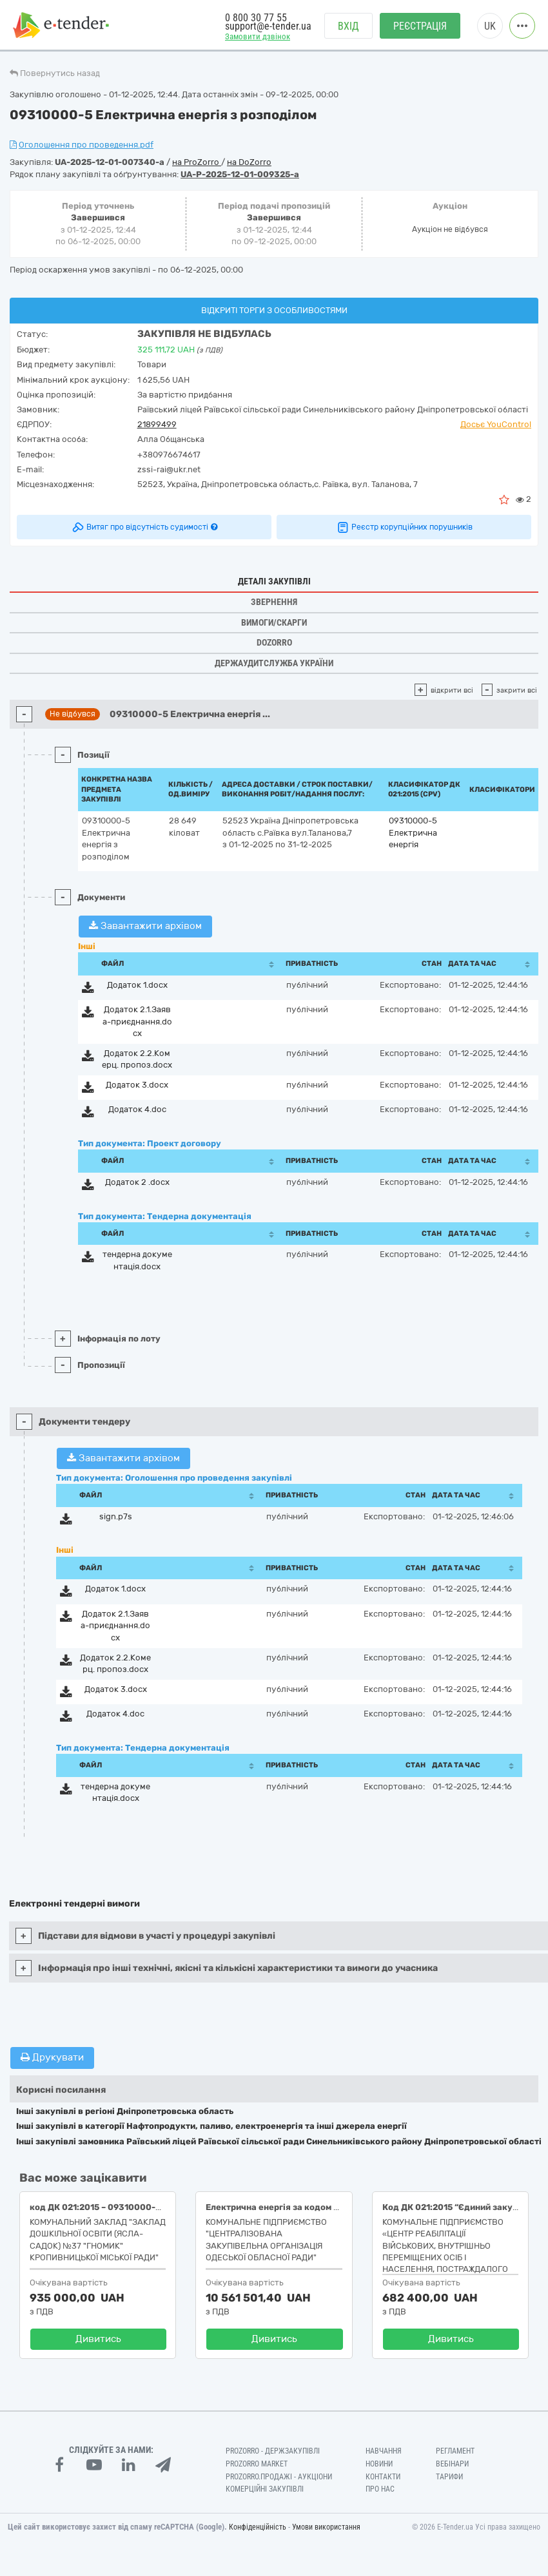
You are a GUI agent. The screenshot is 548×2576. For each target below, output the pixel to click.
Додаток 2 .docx (137, 1182)
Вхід (348, 26)
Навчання (384, 2451)
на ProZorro (196, 162)
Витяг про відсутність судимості (144, 527)
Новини (379, 2463)
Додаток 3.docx (137, 1085)
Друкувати (52, 2057)
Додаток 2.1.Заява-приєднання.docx (137, 1021)
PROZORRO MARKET (257, 2463)
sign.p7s (115, 1516)
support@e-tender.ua (268, 26)
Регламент (455, 2451)
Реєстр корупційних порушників (404, 527)
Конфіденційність (257, 2527)
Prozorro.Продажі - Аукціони (279, 2476)
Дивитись (98, 2339)
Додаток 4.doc (137, 1109)
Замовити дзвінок (257, 36)
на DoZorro (249, 162)
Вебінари (452, 2463)
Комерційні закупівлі (265, 2489)
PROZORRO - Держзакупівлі (273, 2451)
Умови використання (326, 2527)
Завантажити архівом (145, 926)
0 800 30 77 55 (256, 18)
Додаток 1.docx (137, 985)
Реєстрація (420, 26)
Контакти (383, 2476)
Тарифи (449, 2476)
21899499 (157, 424)
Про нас (380, 2489)
